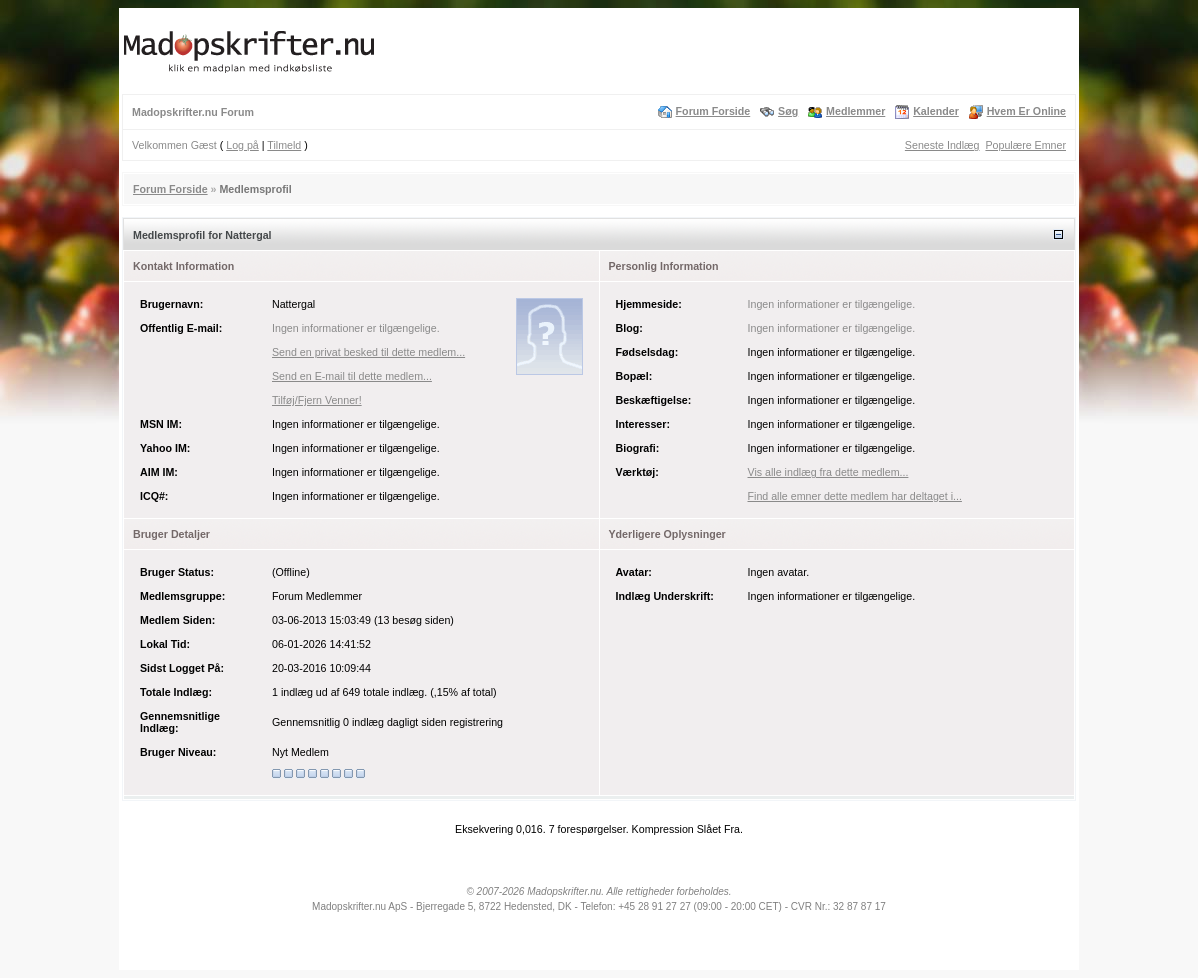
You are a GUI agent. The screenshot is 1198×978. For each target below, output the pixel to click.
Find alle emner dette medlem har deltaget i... (855, 496)
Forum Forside (713, 111)
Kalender (936, 111)
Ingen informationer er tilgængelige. (356, 328)
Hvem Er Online (1026, 111)
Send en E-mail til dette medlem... (352, 376)
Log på (242, 145)
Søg (788, 111)
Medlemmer (855, 111)
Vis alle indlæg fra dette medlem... (828, 472)
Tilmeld (284, 145)
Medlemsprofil (255, 189)
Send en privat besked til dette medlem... (368, 352)
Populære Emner (1025, 145)
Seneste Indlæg (942, 145)
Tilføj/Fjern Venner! (317, 400)
